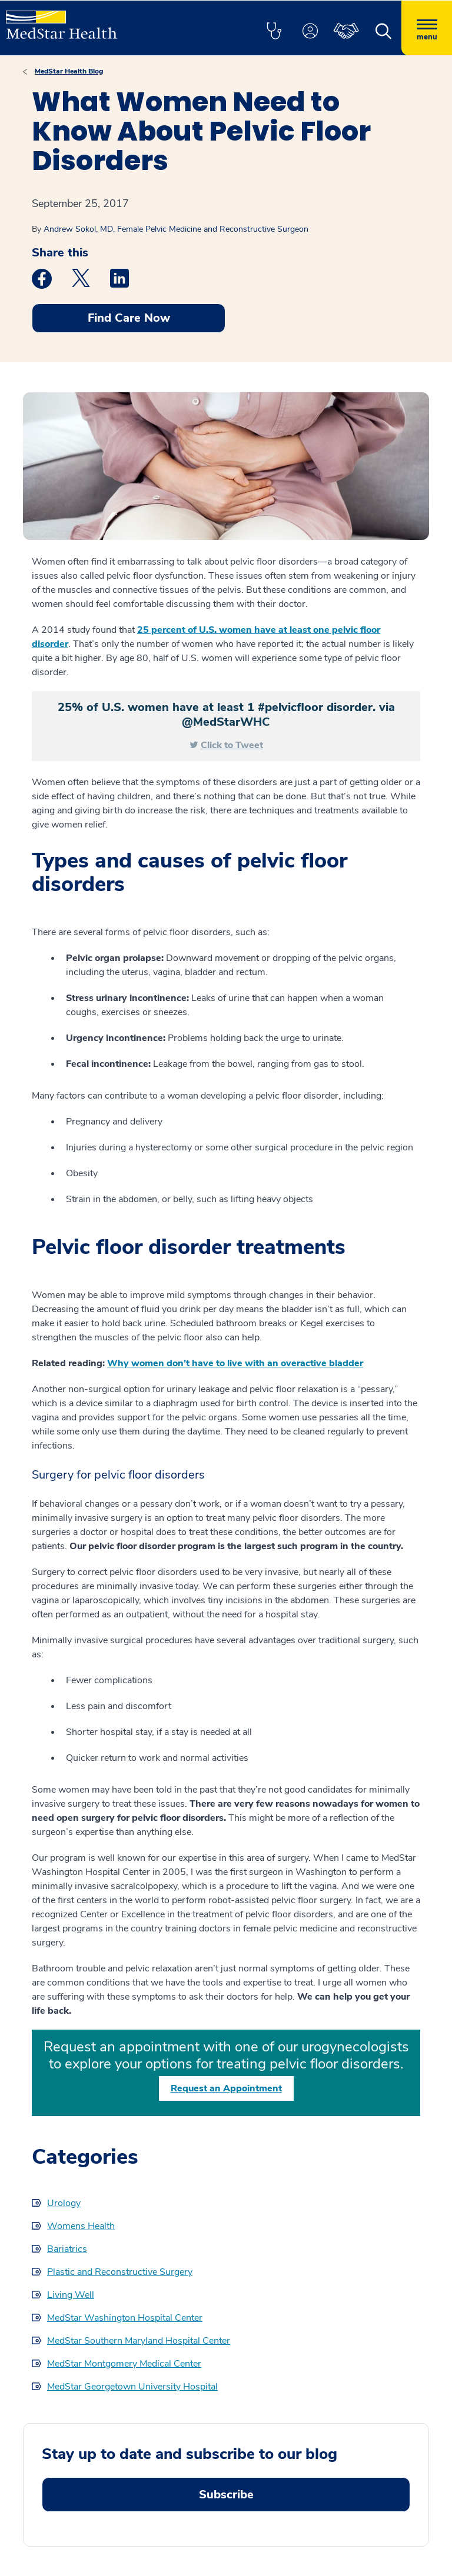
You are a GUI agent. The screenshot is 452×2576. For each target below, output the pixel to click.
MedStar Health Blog (69, 71)
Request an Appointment (226, 2088)
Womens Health (81, 2226)
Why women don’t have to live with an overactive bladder (235, 1363)
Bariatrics (67, 2249)
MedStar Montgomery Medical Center (124, 2363)
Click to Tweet (232, 745)
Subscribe (226, 2494)
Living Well (70, 2294)
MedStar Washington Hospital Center (124, 2317)
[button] (273, 31)
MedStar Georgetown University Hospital (132, 2386)
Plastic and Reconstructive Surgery (119, 2271)
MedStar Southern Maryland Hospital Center (138, 2340)
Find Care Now (129, 318)
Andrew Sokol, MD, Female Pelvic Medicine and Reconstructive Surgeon (176, 229)
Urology (64, 2203)
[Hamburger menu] (426, 28)
